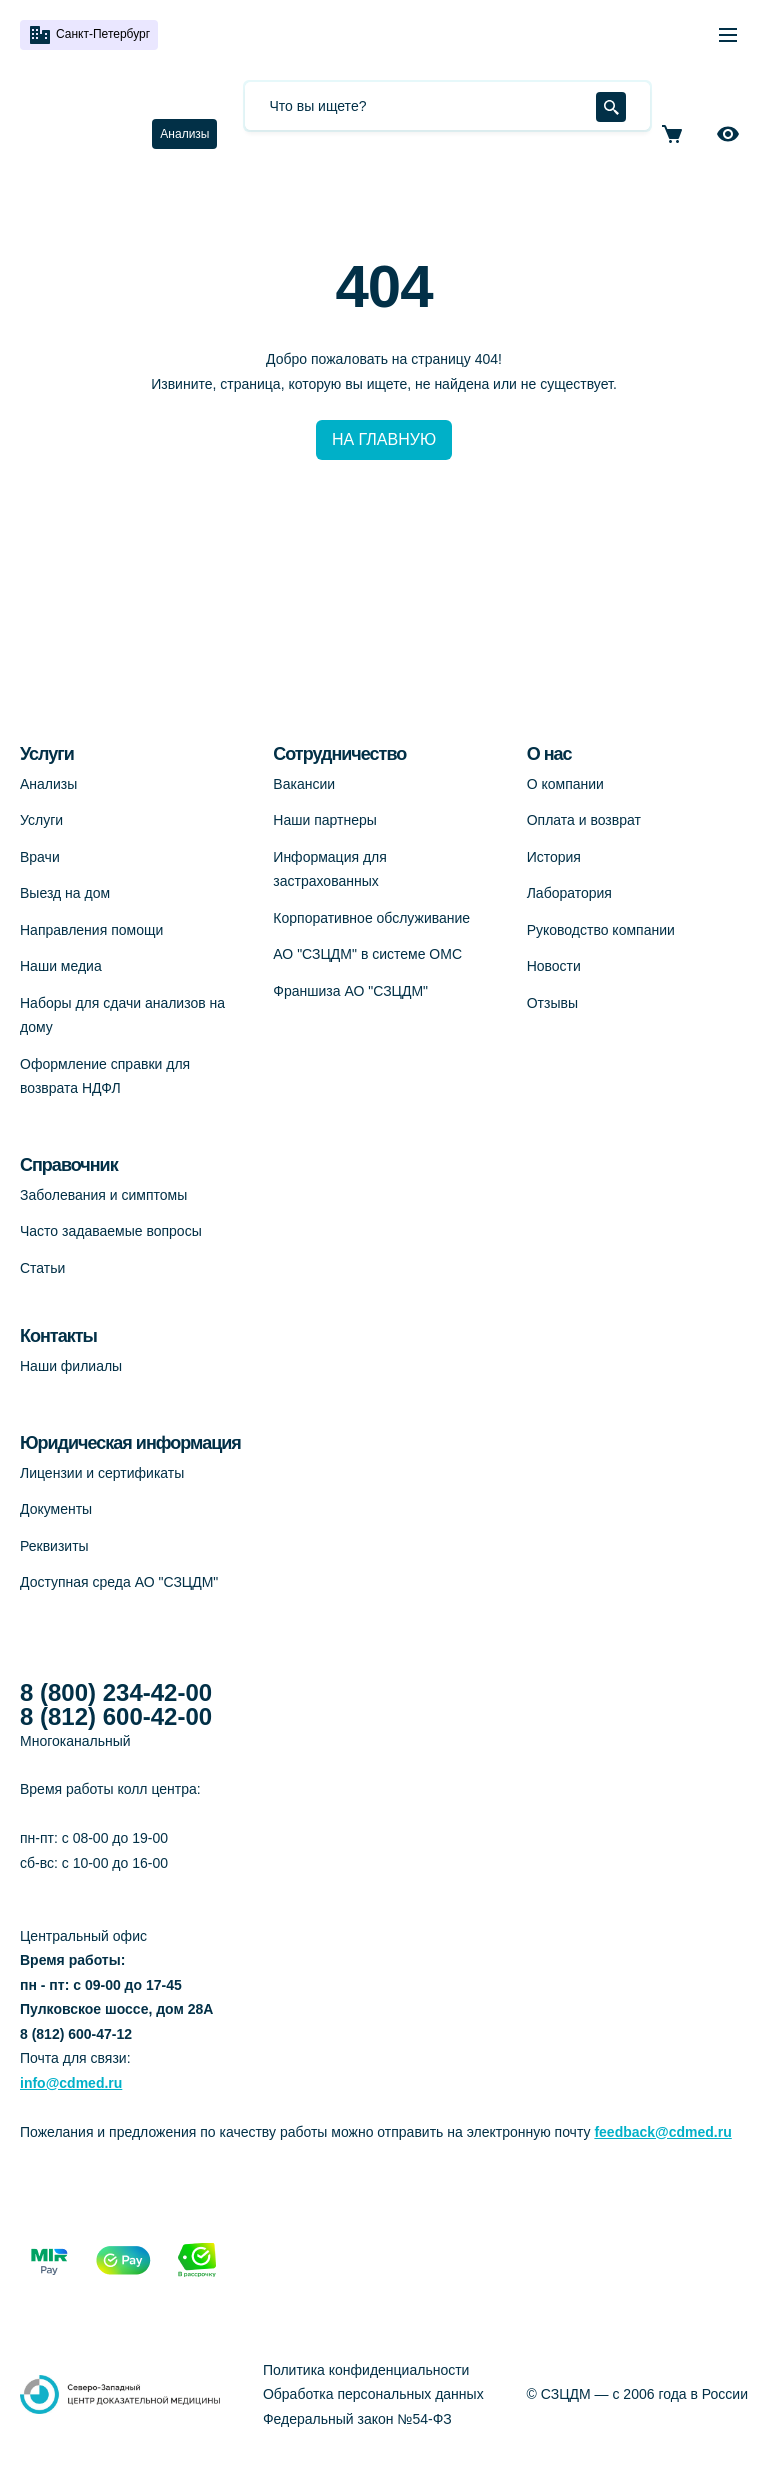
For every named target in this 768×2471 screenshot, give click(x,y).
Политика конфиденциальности (366, 2370)
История (554, 857)
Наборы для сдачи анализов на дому (122, 1015)
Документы (56, 1509)
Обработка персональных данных (373, 2394)
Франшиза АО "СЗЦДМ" (350, 991)
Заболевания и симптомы (103, 1195)
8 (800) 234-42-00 (116, 1693)
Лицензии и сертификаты (102, 1473)
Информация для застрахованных (330, 869)
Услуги (41, 820)
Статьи (42, 1268)
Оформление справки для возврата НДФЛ (105, 1076)
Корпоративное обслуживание (371, 918)
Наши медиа (61, 966)
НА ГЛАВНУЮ (384, 439)
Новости (554, 966)
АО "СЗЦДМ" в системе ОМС (367, 954)
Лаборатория (569, 893)
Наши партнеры (324, 820)
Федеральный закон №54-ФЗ (357, 2419)
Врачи (40, 857)
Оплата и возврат (584, 820)
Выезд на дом (65, 893)
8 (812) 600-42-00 (116, 1717)
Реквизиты (54, 1546)
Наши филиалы (71, 1366)
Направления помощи (91, 930)
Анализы (184, 134)
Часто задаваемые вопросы (111, 1231)
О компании (565, 784)
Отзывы (552, 1003)
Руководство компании (601, 930)
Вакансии (304, 784)
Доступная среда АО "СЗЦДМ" (119, 1582)
